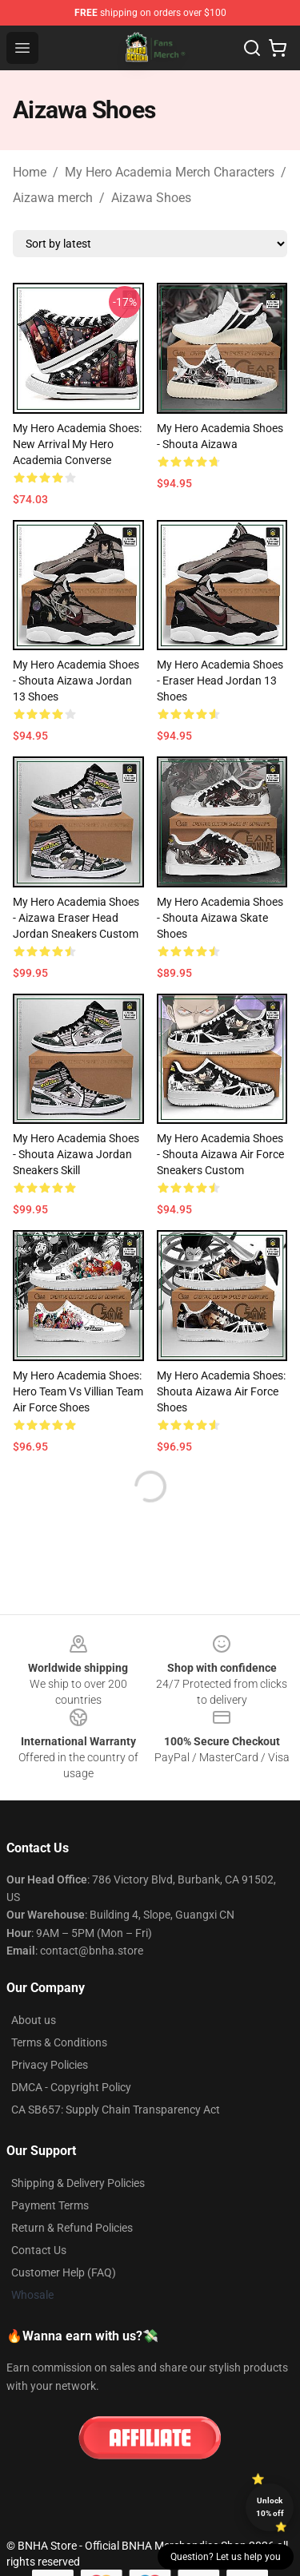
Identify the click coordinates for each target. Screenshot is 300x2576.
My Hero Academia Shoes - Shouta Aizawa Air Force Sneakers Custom (220, 1154)
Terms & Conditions (59, 2042)
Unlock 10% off (270, 2507)
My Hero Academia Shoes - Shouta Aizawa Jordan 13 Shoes (76, 680)
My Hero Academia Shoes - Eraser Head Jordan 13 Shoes (220, 680)
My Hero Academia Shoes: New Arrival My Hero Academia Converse (77, 444)
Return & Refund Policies (72, 2227)
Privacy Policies (49, 2064)
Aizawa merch (53, 197)
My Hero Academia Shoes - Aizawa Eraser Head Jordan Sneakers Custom (76, 917)
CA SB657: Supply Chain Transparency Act (115, 2109)
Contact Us (38, 2250)
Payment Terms (50, 2205)
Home (29, 172)
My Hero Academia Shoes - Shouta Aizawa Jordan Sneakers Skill (76, 1154)
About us (33, 2020)
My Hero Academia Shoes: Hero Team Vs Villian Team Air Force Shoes (78, 1391)
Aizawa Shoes (151, 197)
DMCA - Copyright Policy (71, 2087)
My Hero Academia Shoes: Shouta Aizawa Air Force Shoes (221, 1391)
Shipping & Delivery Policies (78, 2183)
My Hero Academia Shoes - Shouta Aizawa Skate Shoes (220, 917)
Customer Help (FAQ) (63, 2272)
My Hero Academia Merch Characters (169, 172)
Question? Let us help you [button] (225, 2556)
